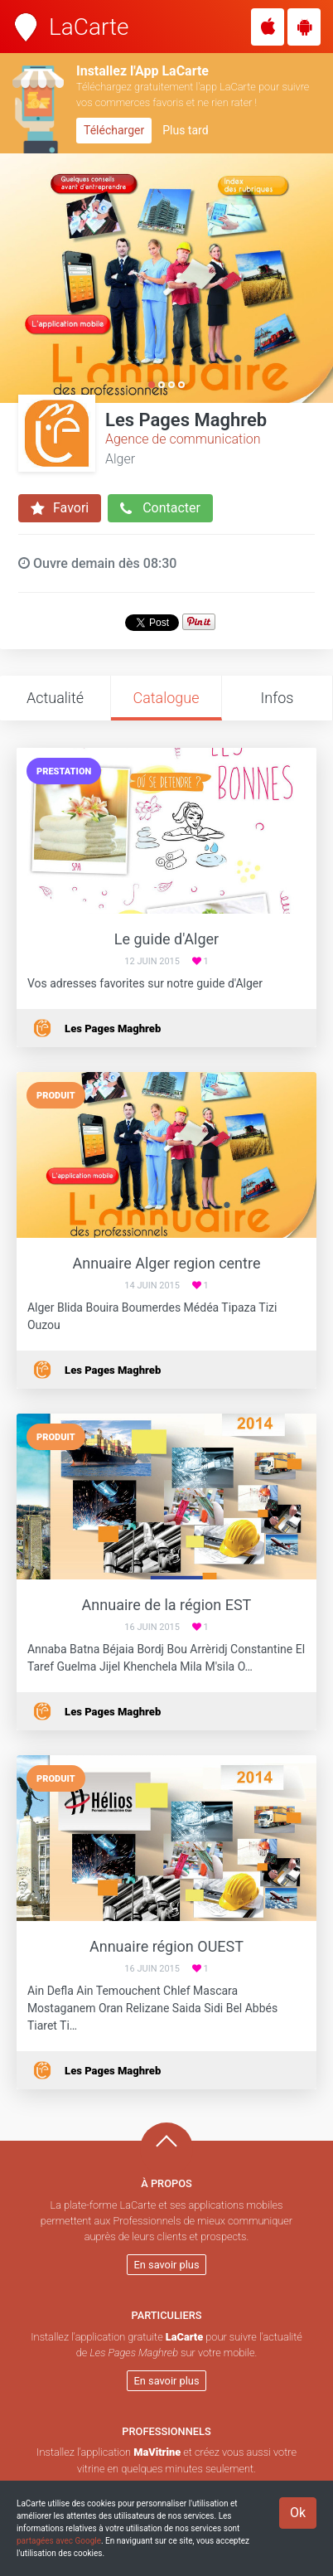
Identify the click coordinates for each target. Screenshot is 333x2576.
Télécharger (114, 130)
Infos (277, 697)
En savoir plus (167, 2264)
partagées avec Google (59, 2540)
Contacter (160, 508)
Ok (298, 2512)
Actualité (55, 697)
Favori (60, 508)
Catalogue (166, 697)
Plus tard (185, 130)
